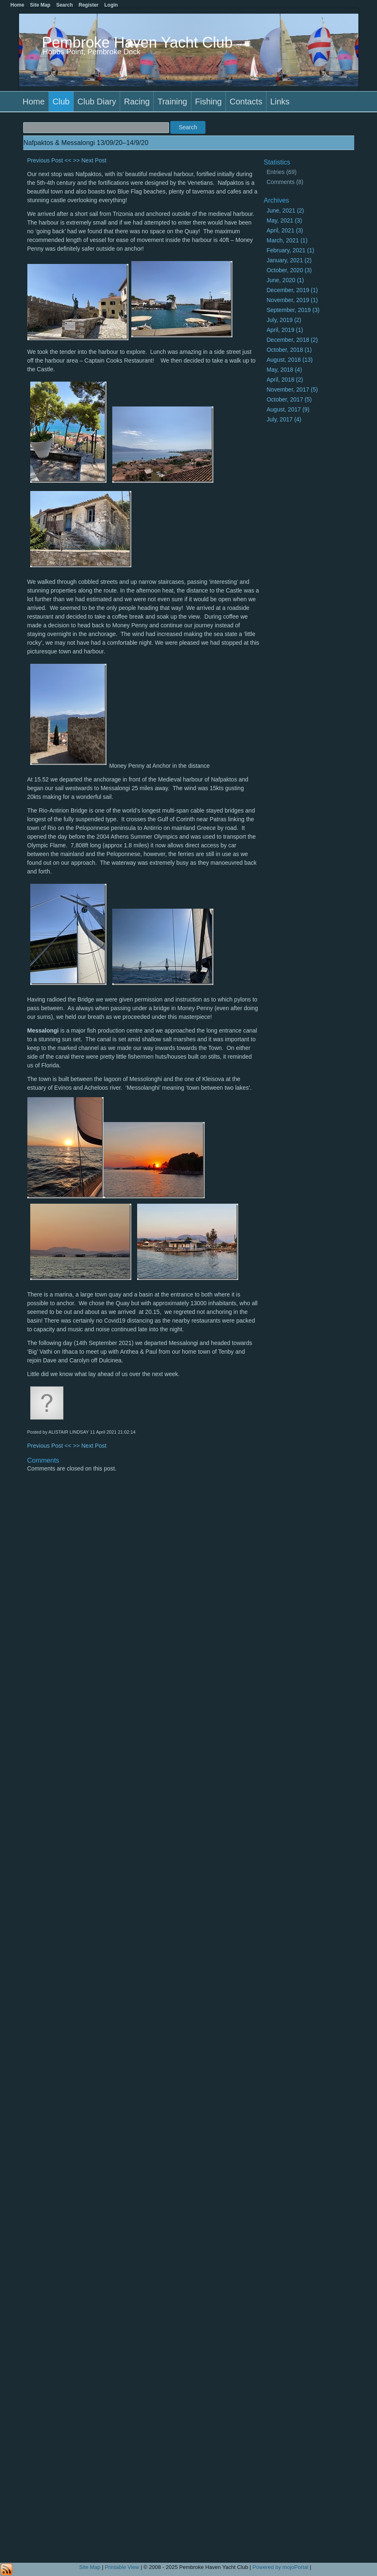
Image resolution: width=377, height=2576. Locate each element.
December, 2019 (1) (292, 290)
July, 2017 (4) (283, 419)
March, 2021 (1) (286, 240)
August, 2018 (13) (289, 359)
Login (111, 5)
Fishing (208, 101)
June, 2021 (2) (285, 210)
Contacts (246, 101)
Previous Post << (49, 160)
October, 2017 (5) (289, 399)
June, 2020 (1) (285, 280)
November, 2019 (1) (292, 300)
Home (34, 101)
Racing (137, 101)
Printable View (122, 2567)
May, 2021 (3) (284, 220)
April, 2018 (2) (284, 379)
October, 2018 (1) (289, 349)
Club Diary (96, 101)
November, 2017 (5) (292, 389)
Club (61, 101)
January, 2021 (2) (289, 260)
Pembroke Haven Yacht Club (137, 42)
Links (280, 101)
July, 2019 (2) (283, 320)
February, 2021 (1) (290, 250)
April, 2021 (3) (284, 230)
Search (64, 5)
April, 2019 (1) (284, 330)
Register (89, 5)
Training (172, 101)
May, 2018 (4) (284, 369)
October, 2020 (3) (289, 270)
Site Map (89, 2567)
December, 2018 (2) (292, 339)
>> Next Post (89, 160)
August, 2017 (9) (287, 409)
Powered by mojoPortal (280, 2567)
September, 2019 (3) (292, 310)
